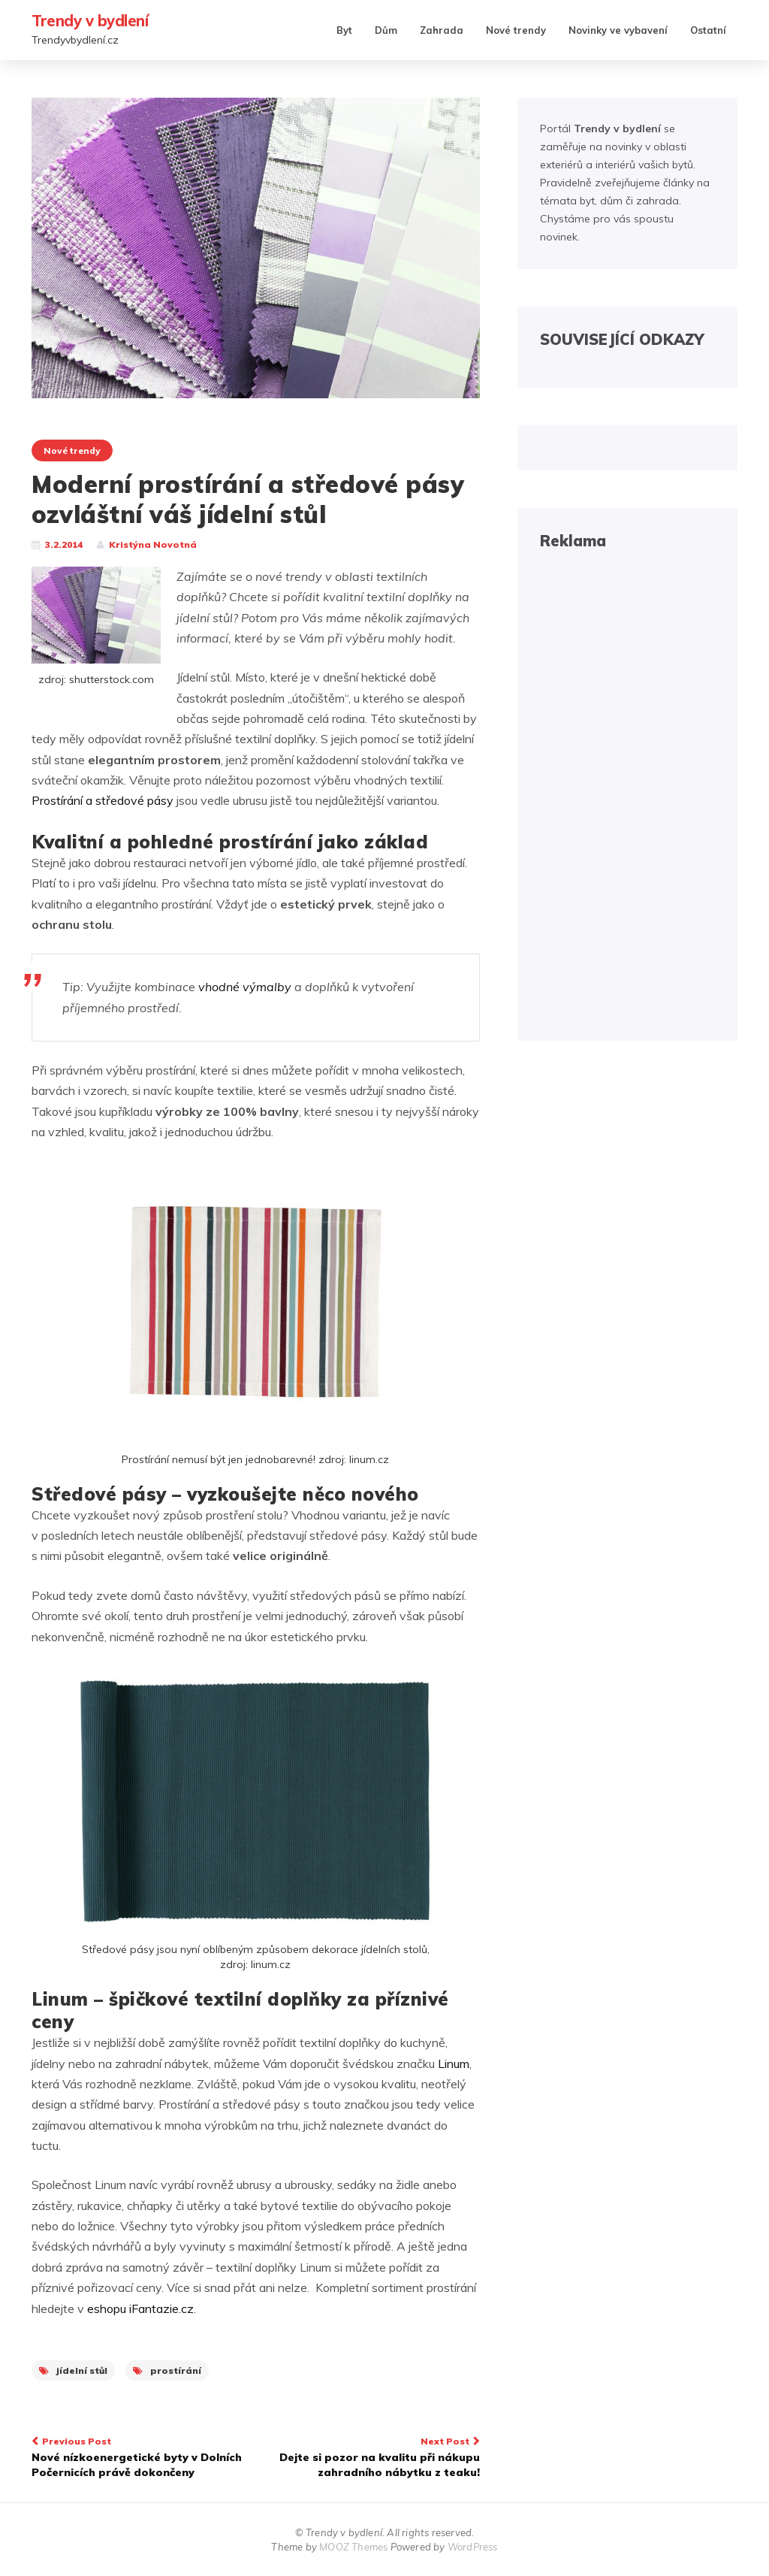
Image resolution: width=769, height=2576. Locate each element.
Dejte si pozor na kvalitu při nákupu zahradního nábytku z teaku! (373, 2456)
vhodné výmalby (244, 986)
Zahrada (441, 30)
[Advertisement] (627, 792)
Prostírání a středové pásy (102, 800)
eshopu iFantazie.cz (140, 2308)
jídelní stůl (73, 2370)
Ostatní (708, 30)
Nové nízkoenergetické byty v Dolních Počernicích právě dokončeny (138, 2456)
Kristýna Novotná (153, 544)
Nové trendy (516, 30)
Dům (386, 30)
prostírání (167, 2370)
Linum (453, 2063)
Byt (344, 30)
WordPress (473, 2547)
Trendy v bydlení (90, 20)
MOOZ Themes (353, 2547)
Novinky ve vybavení (618, 30)
